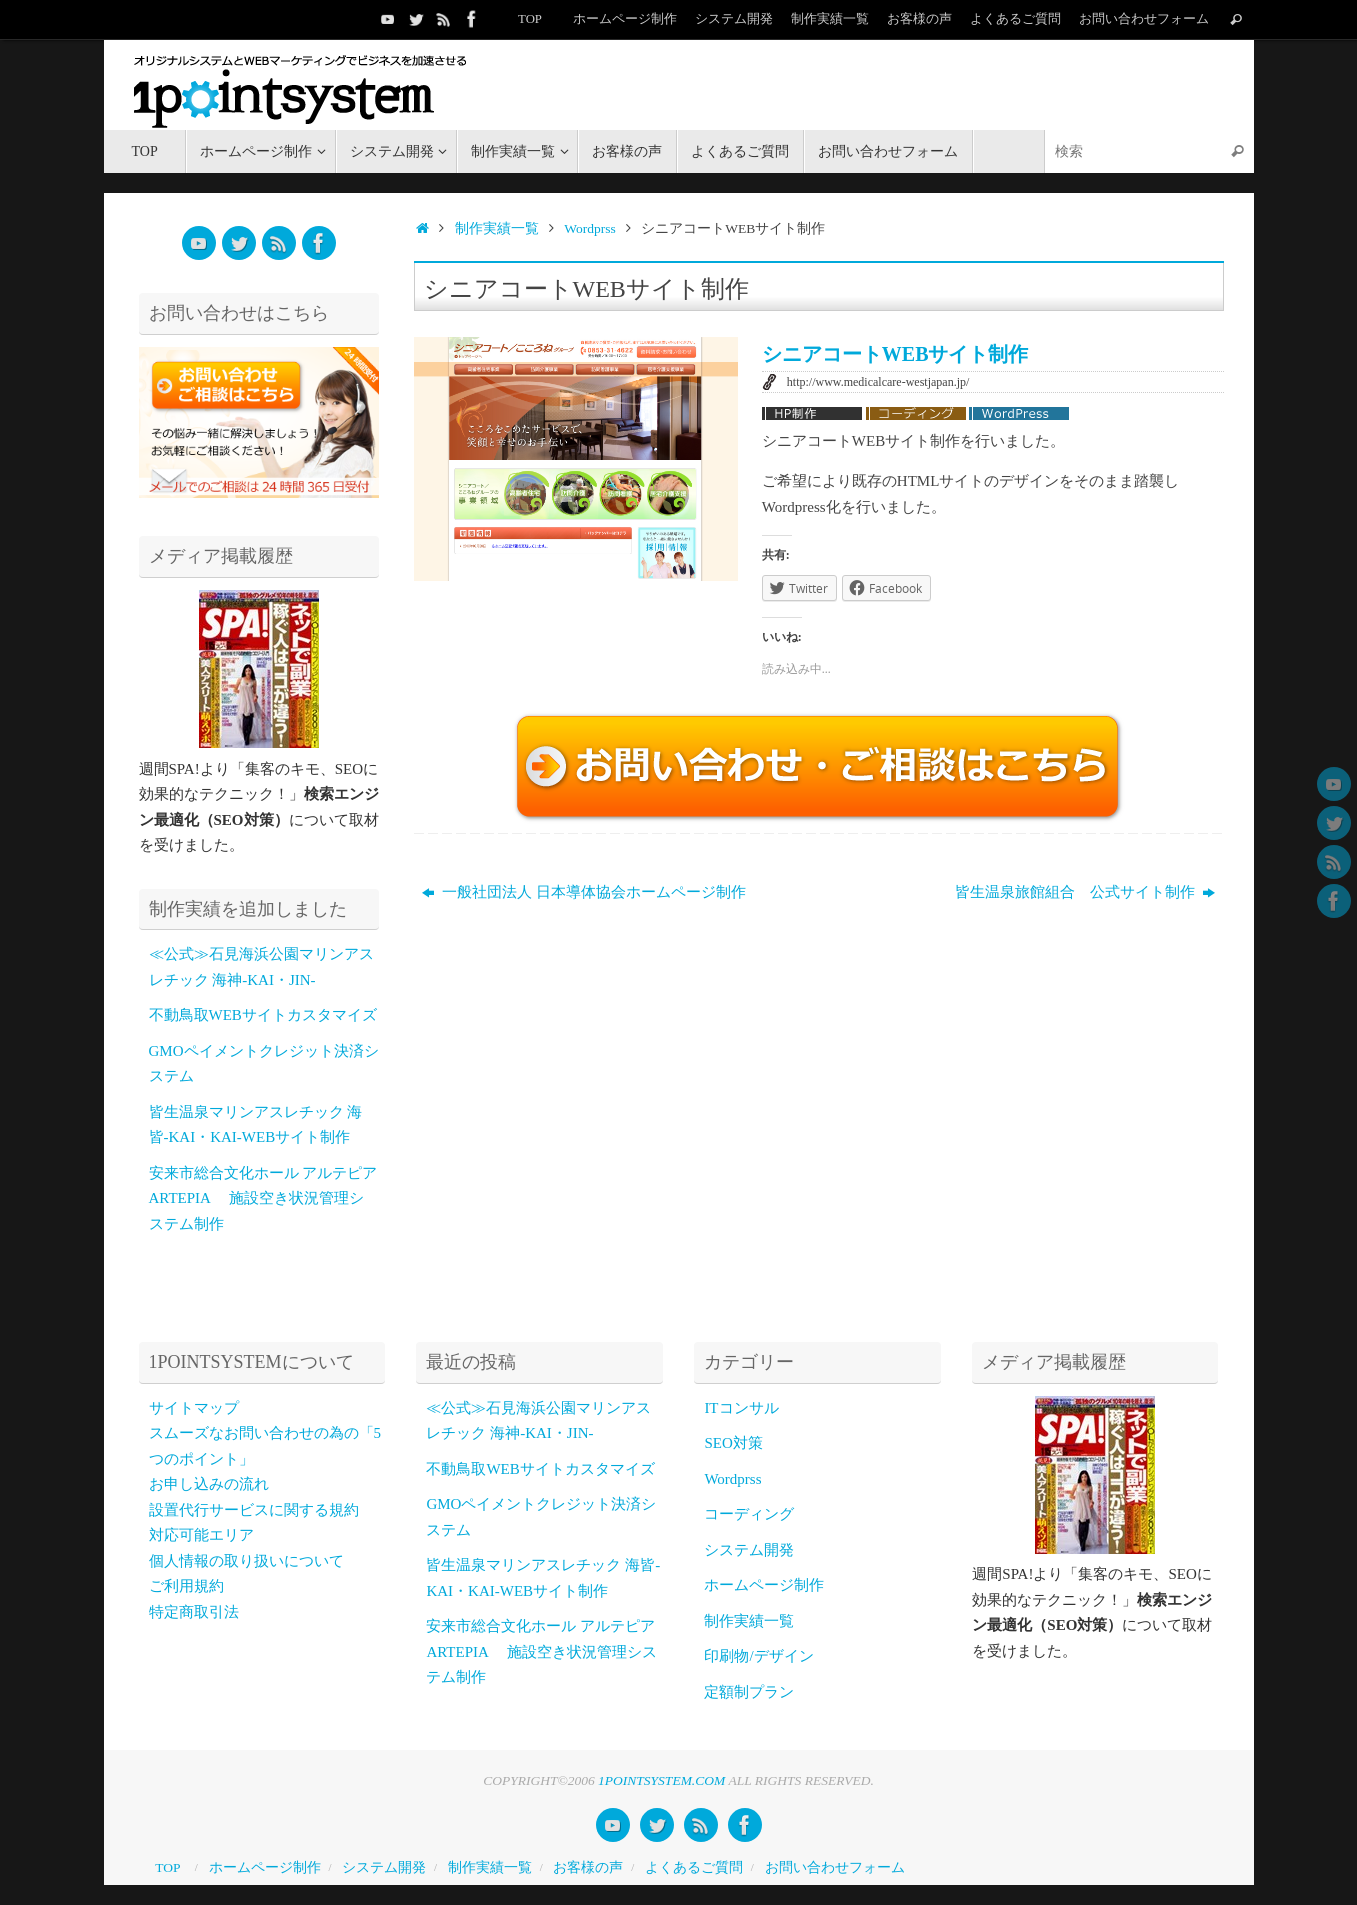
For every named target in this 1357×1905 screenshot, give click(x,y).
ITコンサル (741, 1408)
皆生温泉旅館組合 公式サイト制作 (1085, 892)
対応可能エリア (201, 1535)
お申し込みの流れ (209, 1484)
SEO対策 (733, 1443)
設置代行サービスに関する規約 (254, 1510)
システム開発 (734, 19)
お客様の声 (919, 19)
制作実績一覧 (830, 19)
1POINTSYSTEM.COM (661, 1780)
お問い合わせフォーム (1144, 19)
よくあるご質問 (1015, 19)
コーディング (749, 1514)
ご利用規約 (186, 1586)
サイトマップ (194, 1408)
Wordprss (589, 228)
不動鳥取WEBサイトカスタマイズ (263, 1015)
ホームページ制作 (625, 19)
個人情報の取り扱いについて (246, 1561)
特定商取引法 (194, 1612)
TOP (529, 19)
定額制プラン (749, 1692)
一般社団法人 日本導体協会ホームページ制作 (584, 892)
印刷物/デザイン (758, 1656)
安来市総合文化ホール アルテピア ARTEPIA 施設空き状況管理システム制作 (263, 1198)
